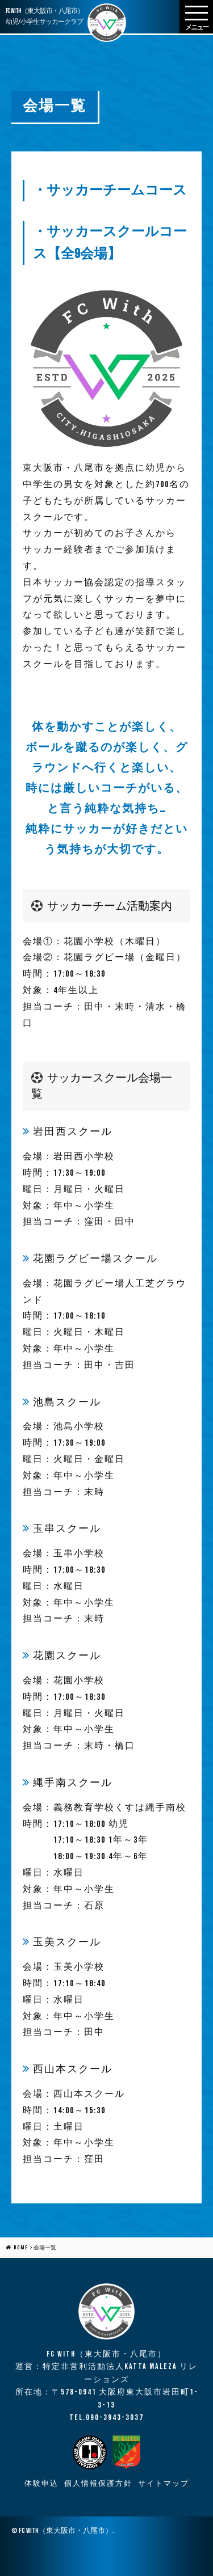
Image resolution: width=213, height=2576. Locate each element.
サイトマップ (163, 2483)
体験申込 (41, 2483)
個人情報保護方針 (98, 2483)
